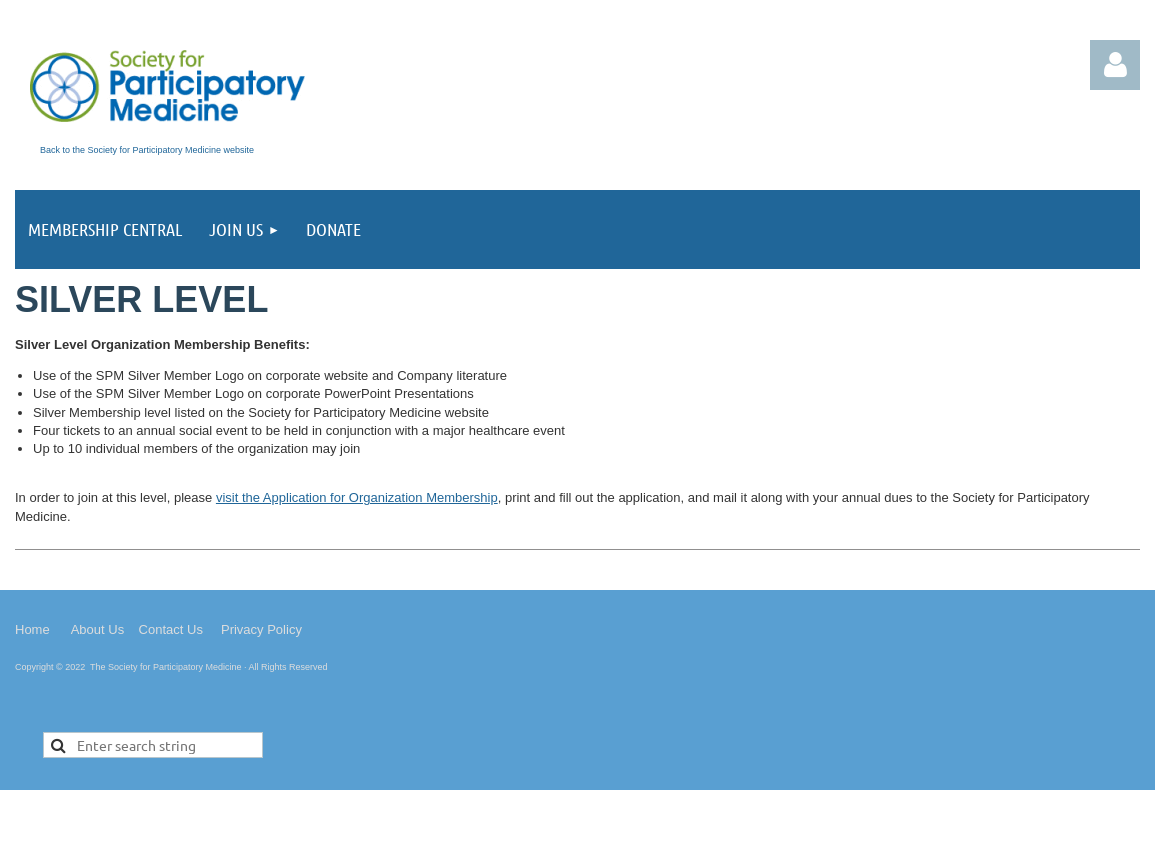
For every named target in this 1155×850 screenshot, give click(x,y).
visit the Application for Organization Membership (357, 497)
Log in (1115, 65)
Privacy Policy (261, 629)
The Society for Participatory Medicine (166, 667)
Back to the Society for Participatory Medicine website (147, 150)
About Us (97, 629)
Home (32, 629)
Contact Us (171, 629)
